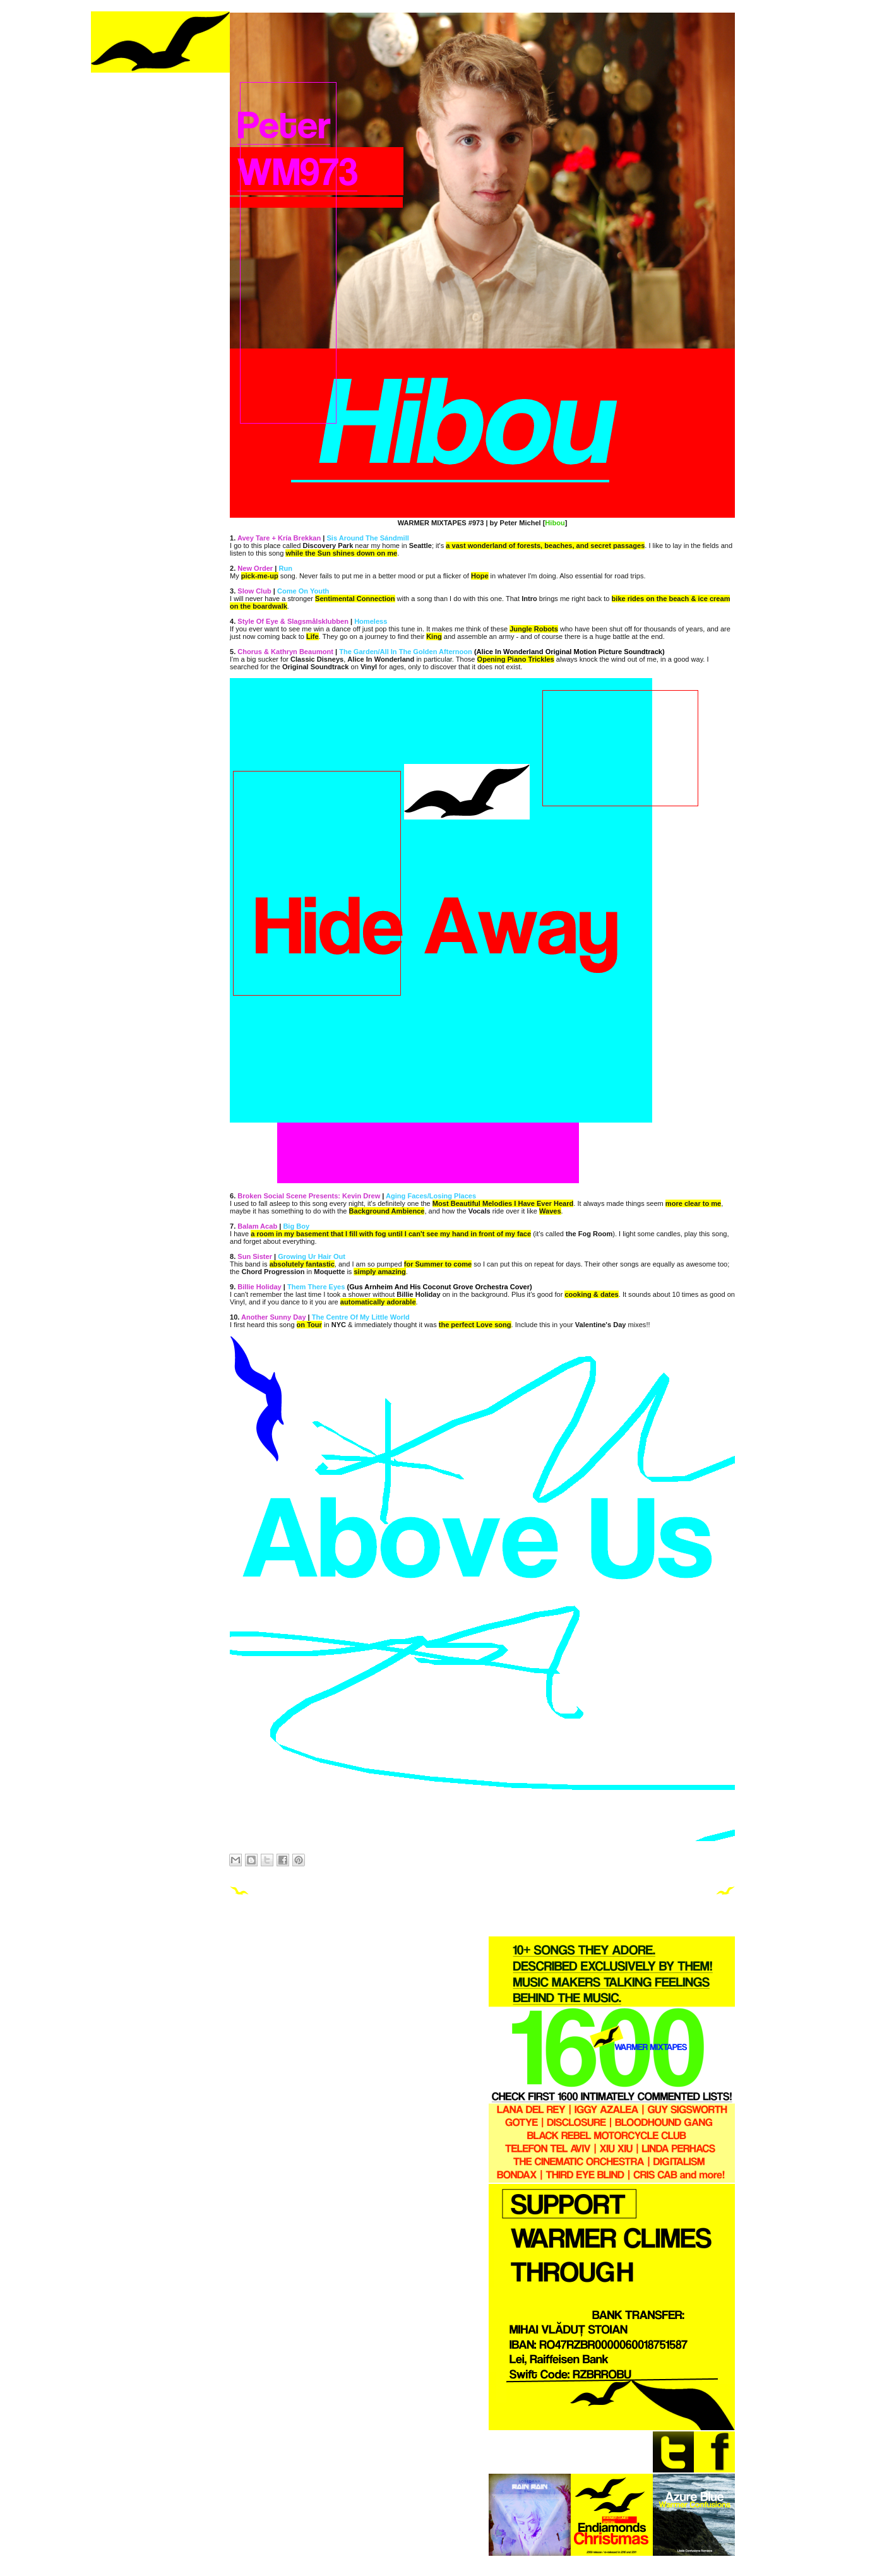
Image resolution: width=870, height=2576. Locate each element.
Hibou (554, 523)
